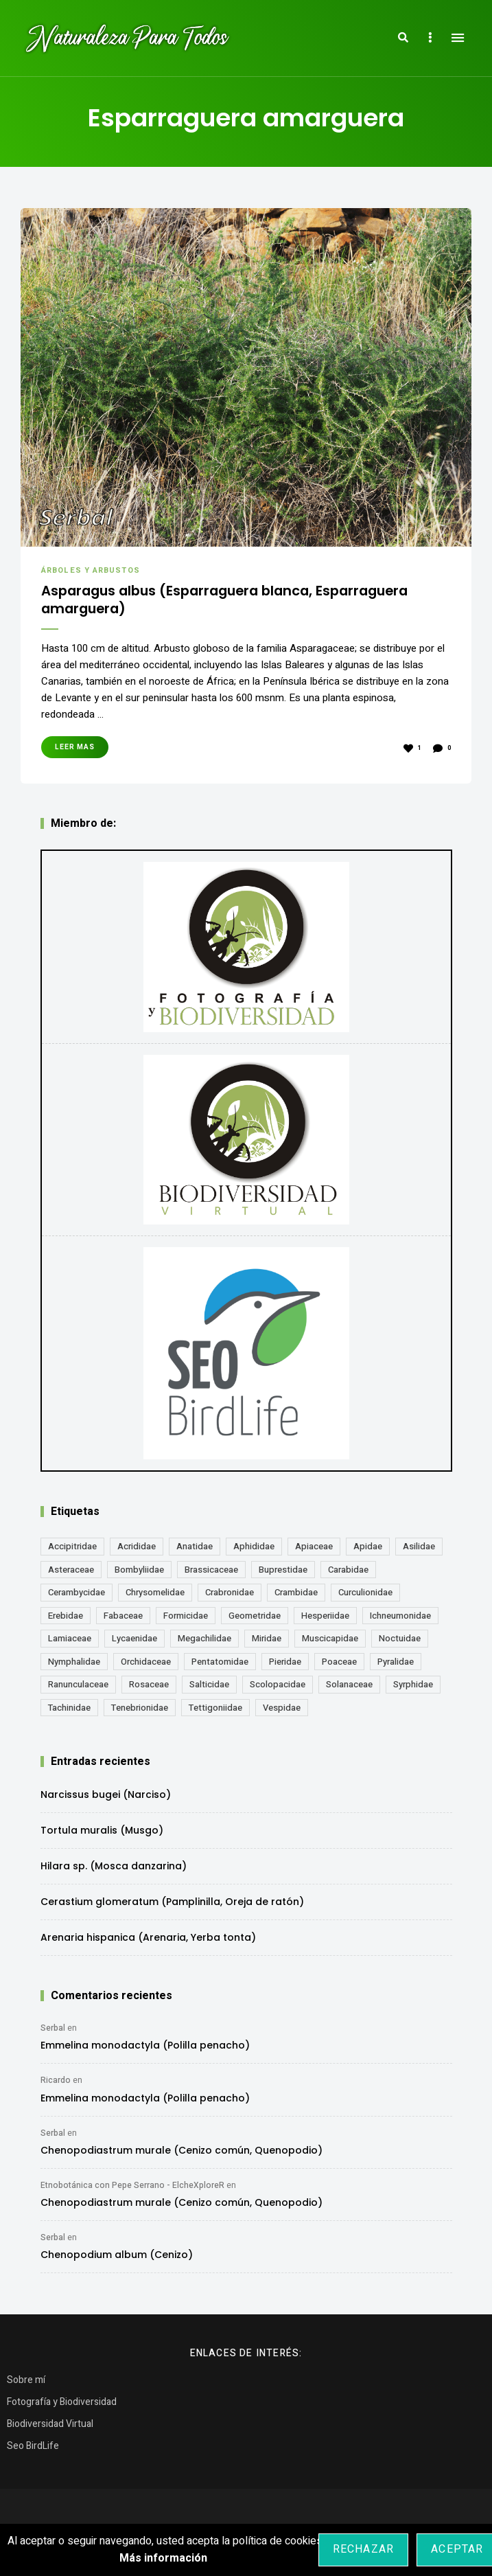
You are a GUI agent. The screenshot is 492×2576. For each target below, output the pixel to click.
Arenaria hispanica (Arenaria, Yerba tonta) (148, 1941)
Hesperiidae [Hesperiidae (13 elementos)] (325, 1619)
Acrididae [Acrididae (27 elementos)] (136, 1549)
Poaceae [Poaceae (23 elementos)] (339, 1665)
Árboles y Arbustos (90, 570)
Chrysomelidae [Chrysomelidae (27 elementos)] (155, 1595)
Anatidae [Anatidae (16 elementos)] (194, 1549)
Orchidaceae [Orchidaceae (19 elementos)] (146, 1665)
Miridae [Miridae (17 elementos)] (266, 1641)
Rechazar (364, 2549)
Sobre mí (26, 2383)
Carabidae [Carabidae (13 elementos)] (348, 1573)
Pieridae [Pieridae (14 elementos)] (285, 1665)
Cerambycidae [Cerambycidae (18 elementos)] (76, 1595)
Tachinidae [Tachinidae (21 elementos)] (69, 1711)
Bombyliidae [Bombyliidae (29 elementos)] (139, 1573)
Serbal (52, 2031)
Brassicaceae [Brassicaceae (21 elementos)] (211, 1573)
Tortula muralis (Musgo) (101, 1833)
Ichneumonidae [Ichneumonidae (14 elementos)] (400, 1619)
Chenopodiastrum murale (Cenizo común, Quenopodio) (181, 2154)
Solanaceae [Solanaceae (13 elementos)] (349, 1687)
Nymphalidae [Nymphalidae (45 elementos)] (74, 1665)
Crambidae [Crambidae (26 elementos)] (296, 1595)
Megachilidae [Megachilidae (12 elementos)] (204, 1641)
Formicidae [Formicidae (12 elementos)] (185, 1619)
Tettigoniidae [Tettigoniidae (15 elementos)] (215, 1711)
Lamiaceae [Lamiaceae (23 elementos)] (69, 1641)
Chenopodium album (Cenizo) (116, 2258)
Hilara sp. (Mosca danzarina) (113, 1869)
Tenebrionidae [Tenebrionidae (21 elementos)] (139, 1711)
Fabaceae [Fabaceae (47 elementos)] (123, 1619)
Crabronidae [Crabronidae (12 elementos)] (229, 1595)
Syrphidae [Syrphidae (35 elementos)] (413, 1687)
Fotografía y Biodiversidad (62, 2405)
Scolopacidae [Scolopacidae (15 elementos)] (277, 1687)
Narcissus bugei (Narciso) (105, 1798)
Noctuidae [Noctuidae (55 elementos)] (400, 1641)
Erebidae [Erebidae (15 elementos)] (65, 1619)
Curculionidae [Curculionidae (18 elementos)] (365, 1595)
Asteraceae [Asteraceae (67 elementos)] (71, 1573)
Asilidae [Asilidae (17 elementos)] (419, 1549)
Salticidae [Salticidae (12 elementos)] (209, 1687)
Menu (457, 38)
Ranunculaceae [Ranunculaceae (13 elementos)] (78, 1687)
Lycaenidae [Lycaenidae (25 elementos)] (134, 1641)
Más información (163, 2558)
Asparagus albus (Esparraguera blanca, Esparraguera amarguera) (203, 602)
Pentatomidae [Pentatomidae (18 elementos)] (219, 1665)
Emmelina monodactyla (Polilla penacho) (145, 2048)
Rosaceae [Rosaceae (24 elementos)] (149, 1687)
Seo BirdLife (33, 2449)
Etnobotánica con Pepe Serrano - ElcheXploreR (132, 2188)
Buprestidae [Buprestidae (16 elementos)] (283, 1573)
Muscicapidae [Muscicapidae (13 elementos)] (330, 1641)
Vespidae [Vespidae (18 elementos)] (282, 1711)
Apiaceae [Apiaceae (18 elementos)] (314, 1549)
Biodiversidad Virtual (50, 2427)
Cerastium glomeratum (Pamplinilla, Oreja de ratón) (172, 1905)
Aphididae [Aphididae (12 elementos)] (253, 1549)
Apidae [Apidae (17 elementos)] (367, 1549)
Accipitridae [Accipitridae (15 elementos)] (72, 1549)
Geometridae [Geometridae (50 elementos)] (255, 1619)
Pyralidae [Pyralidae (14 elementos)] (395, 1665)
